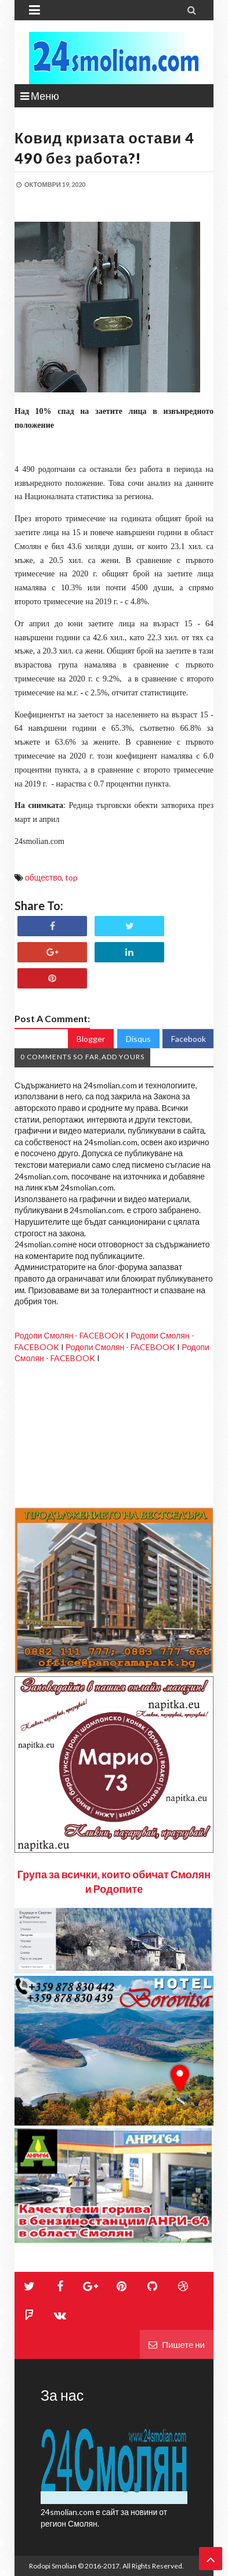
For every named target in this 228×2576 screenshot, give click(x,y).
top (71, 877)
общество (43, 877)
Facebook (188, 1039)
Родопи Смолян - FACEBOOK (69, 1335)
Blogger (91, 1039)
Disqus (138, 1039)
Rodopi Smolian (53, 2565)
